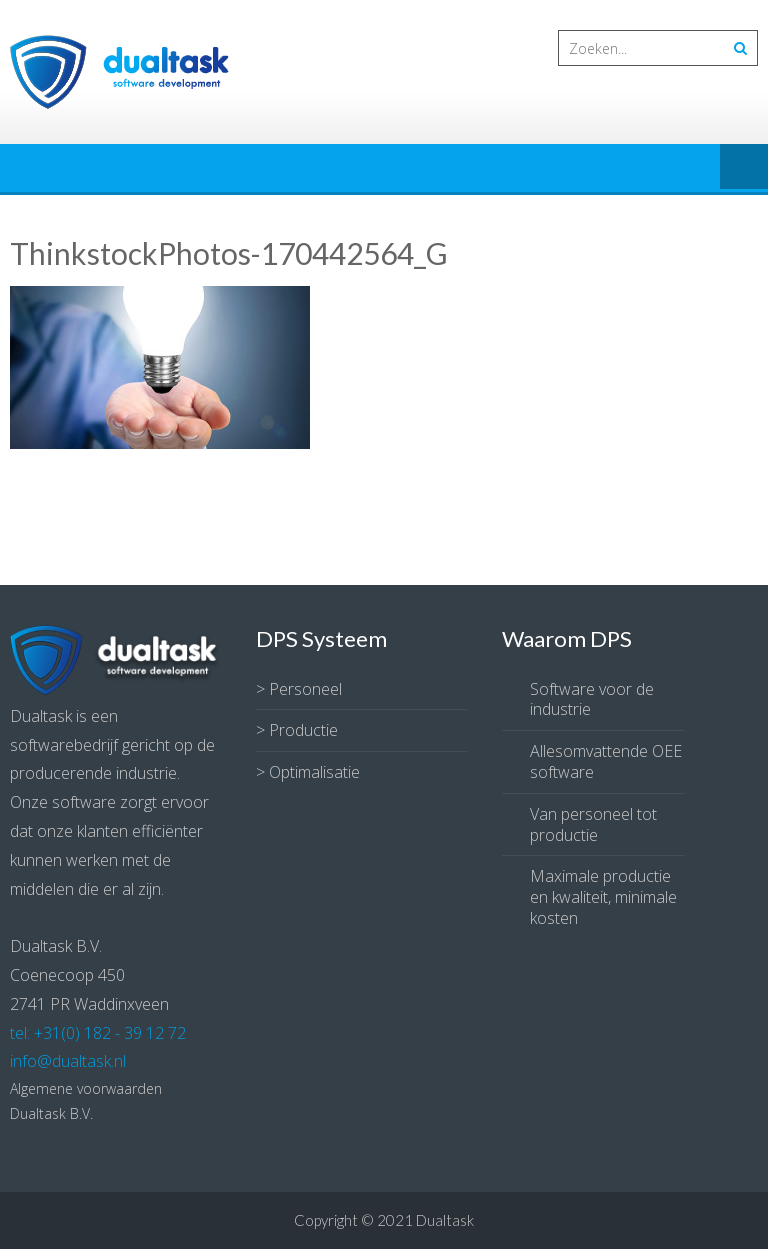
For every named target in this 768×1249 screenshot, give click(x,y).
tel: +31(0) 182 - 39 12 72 (98, 1033)
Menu (744, 168)
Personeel (305, 689)
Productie (303, 730)
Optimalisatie (314, 772)
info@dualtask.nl (68, 1061)
